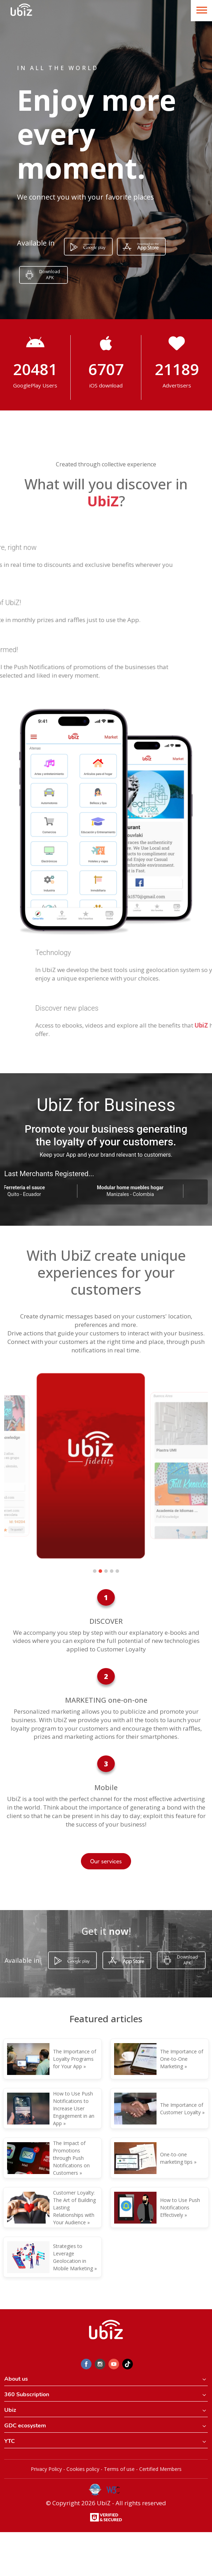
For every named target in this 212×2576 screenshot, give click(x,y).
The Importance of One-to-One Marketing (181, 2059)
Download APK (49, 275)
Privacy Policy (46, 2469)
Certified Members (160, 2469)
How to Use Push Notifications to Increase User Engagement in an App (73, 2108)
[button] (94, 1571)
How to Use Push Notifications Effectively (180, 2207)
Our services (106, 1861)
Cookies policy (82, 2469)
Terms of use (119, 2469)
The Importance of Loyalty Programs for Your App (74, 2059)
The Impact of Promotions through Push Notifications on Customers (71, 2158)
